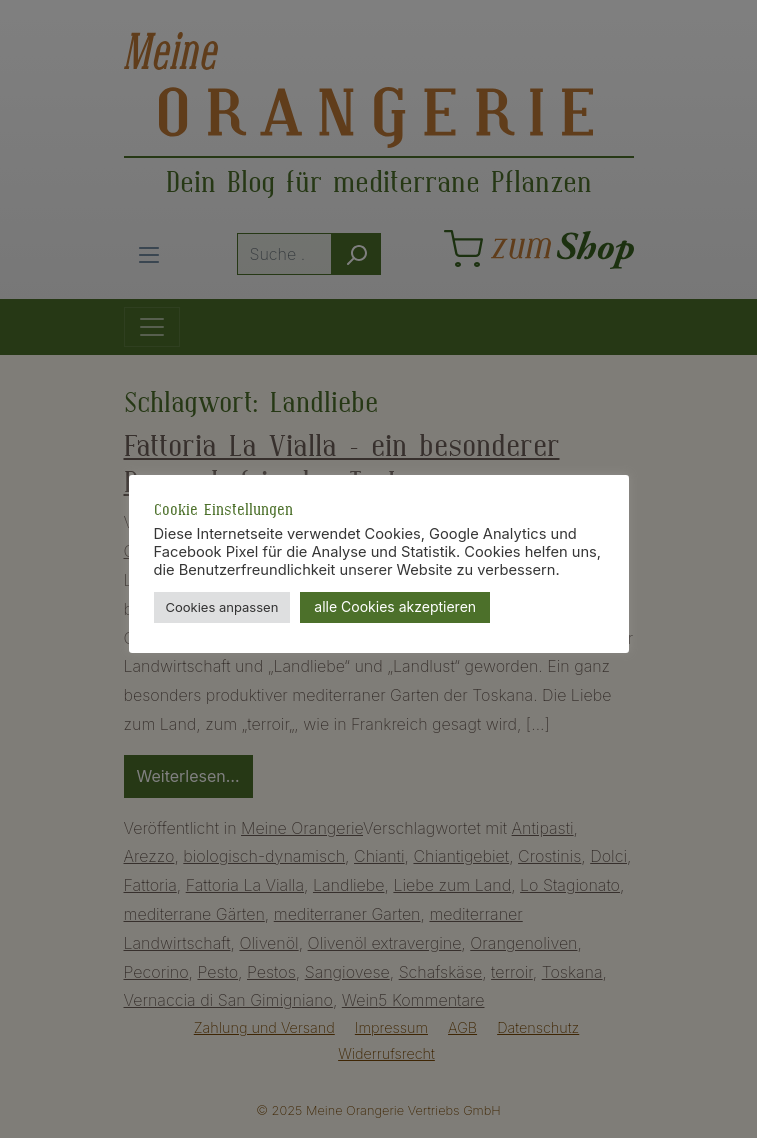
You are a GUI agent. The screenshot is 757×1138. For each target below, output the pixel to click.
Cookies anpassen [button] (222, 607)
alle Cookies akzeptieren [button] (395, 606)
